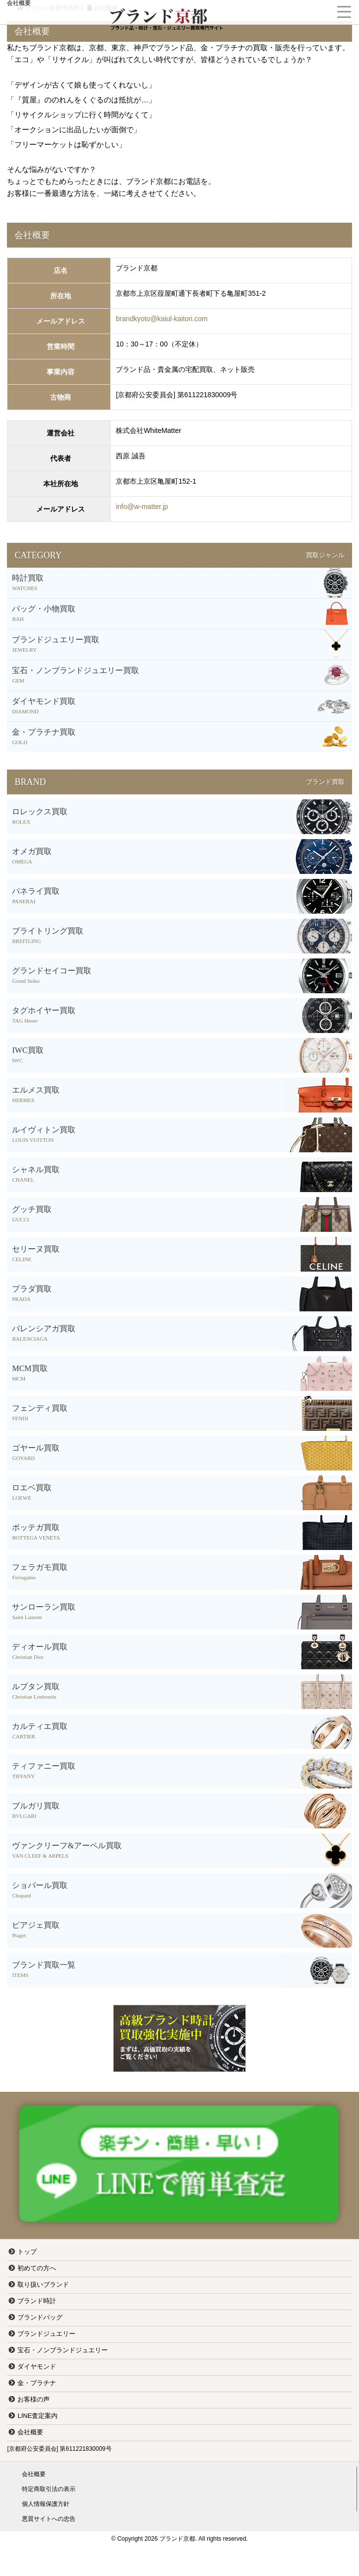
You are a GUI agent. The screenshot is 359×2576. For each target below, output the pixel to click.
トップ (27, 2251)
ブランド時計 (36, 2301)
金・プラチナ (36, 2383)
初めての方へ (36, 2268)
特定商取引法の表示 (48, 2489)
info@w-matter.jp (142, 507)
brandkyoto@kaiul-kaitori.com (162, 319)
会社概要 (30, 2432)
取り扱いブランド (43, 2284)
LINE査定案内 (37, 2415)
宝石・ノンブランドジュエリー (62, 2350)
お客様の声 (33, 2399)
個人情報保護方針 (46, 2503)
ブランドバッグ (40, 2317)
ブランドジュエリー (46, 2333)
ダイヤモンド (36, 2366)
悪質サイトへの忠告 (48, 2518)
